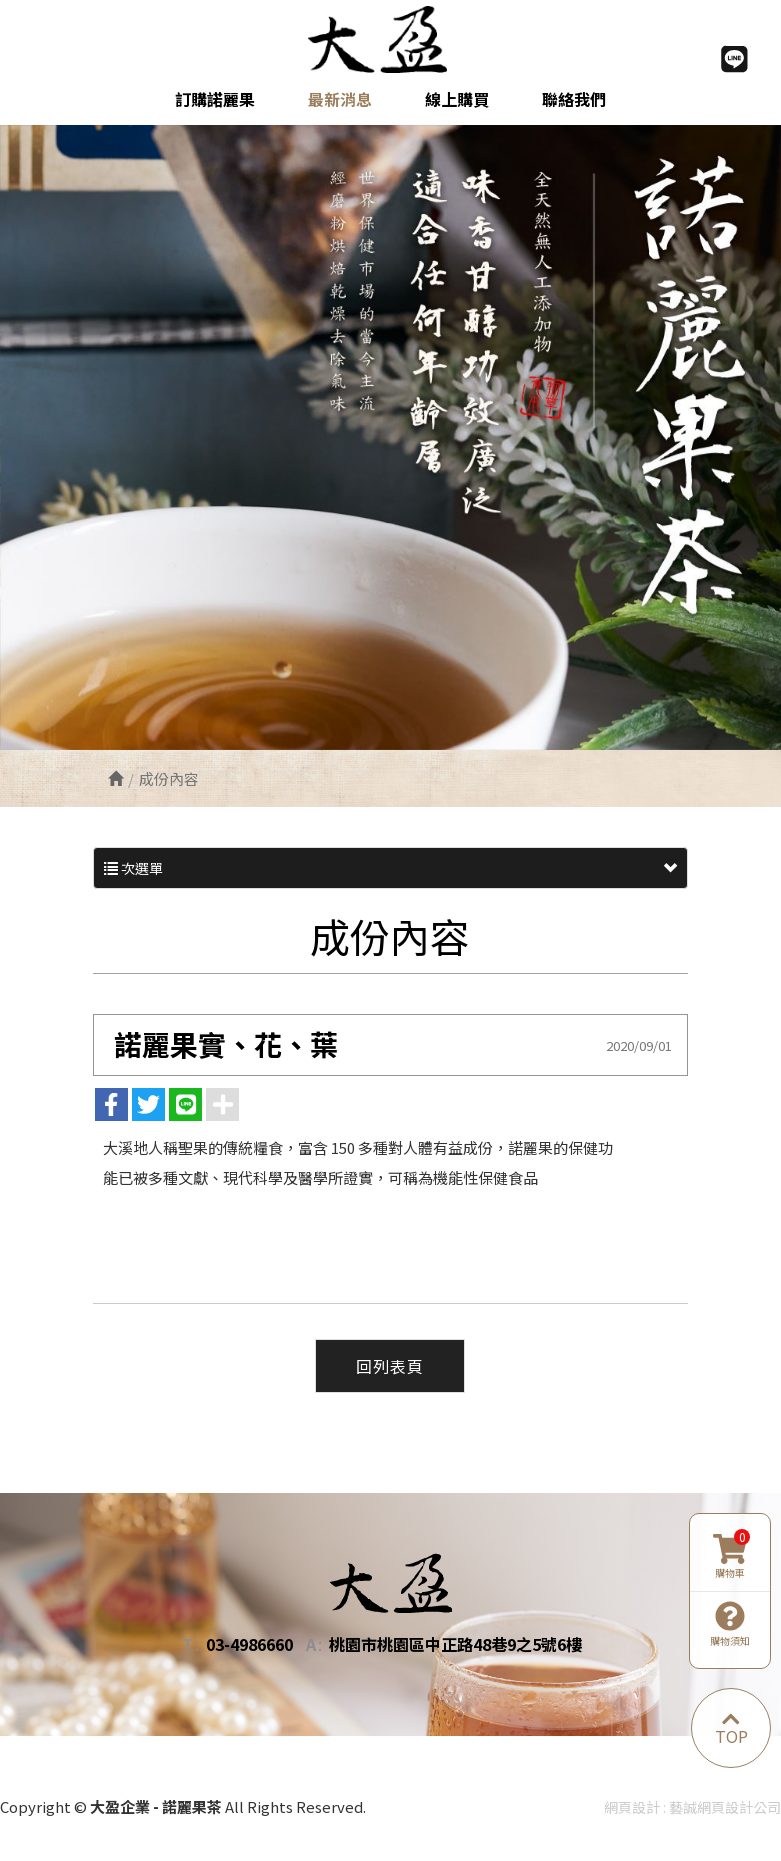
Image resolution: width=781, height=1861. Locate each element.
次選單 (390, 868)
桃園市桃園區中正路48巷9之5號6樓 (455, 1644)
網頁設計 (632, 1807)
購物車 (731, 1556)
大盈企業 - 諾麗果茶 (390, 38)
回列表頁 (390, 1365)
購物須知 (730, 1624)
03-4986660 (249, 1644)
